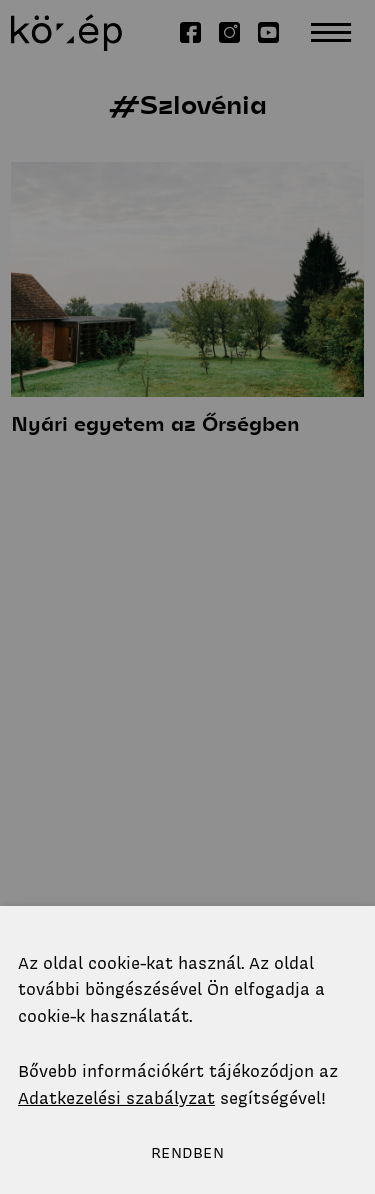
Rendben (187, 1153)
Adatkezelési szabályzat (116, 1098)
